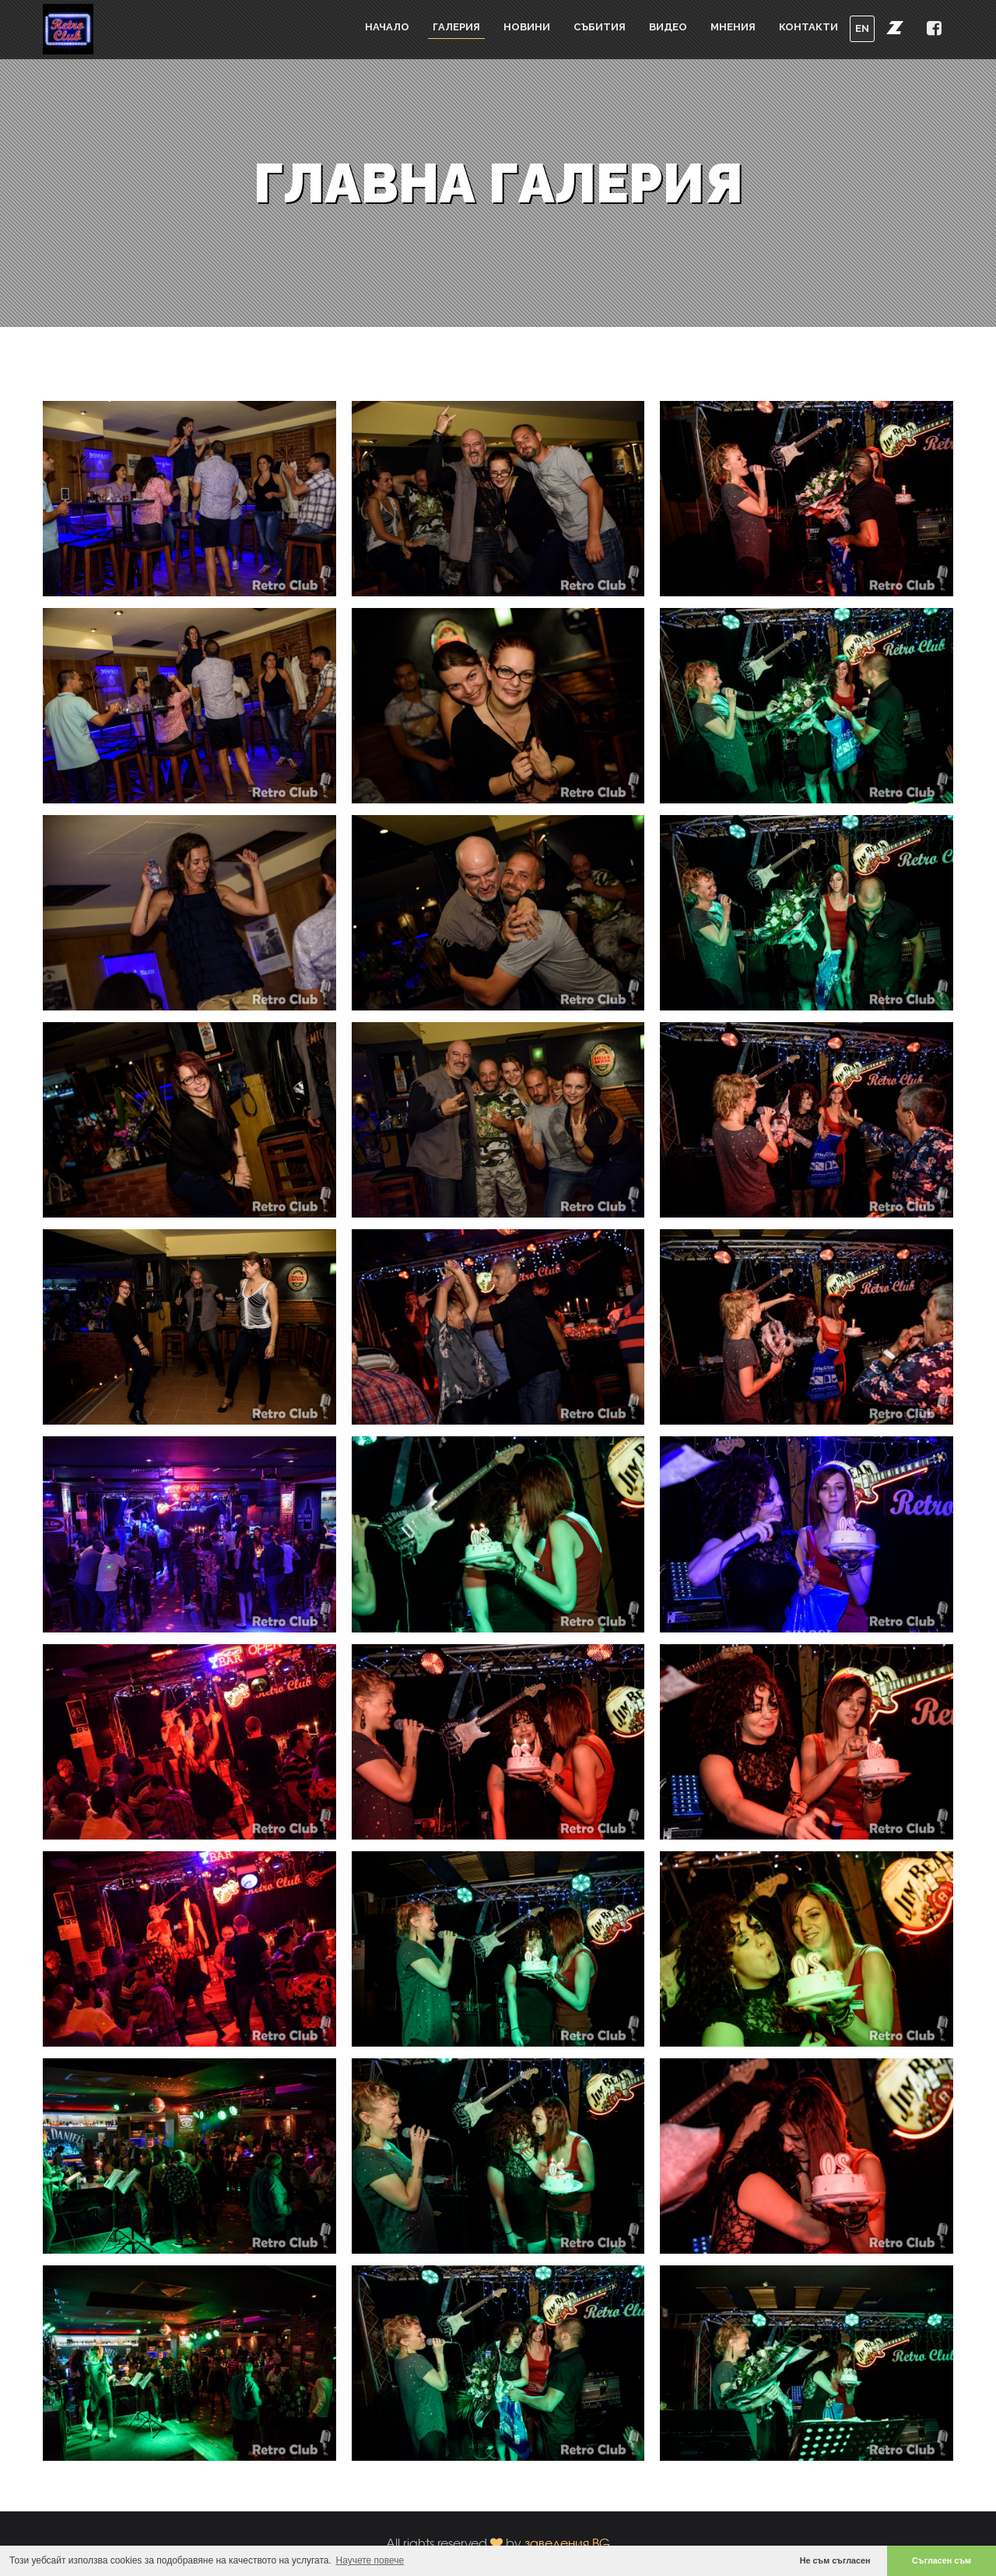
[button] (895, 27)
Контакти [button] (808, 27)
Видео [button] (668, 27)
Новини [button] (526, 27)
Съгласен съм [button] (941, 2560)
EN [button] (862, 28)
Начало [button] (387, 27)
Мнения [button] (733, 27)
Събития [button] (599, 27)
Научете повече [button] (370, 2560)
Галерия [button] (456, 27)
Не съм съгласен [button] (835, 2560)
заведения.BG (567, 2543)
